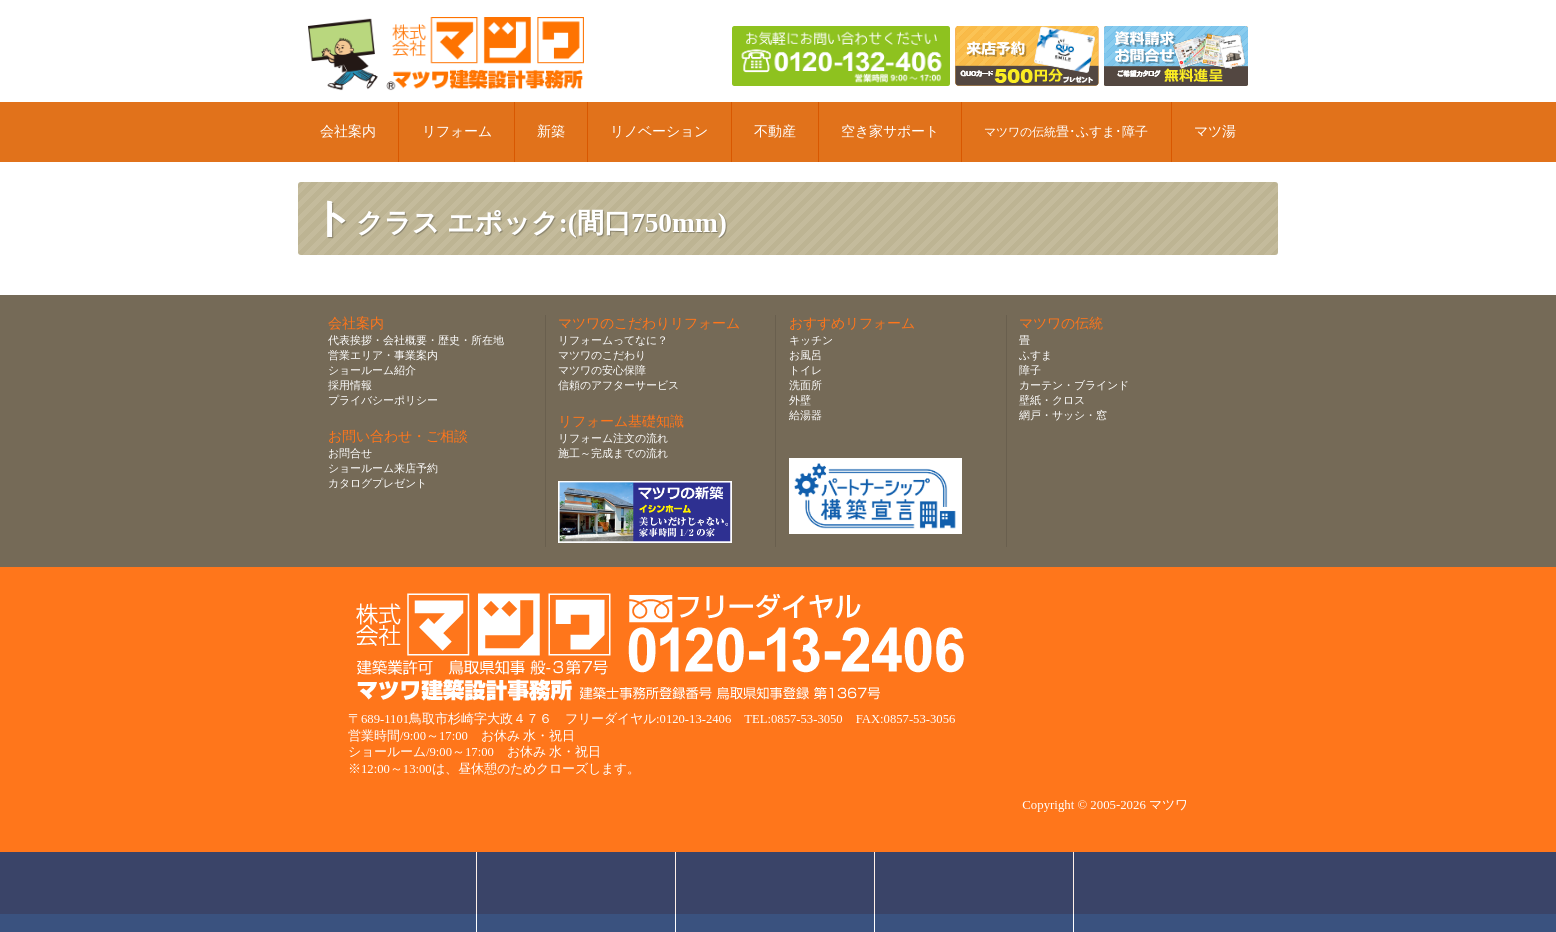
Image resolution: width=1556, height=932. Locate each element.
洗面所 (805, 385)
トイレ (805, 370)
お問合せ (350, 453)
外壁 (800, 400)
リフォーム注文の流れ (613, 438)
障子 (1030, 370)
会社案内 (348, 131)
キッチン (811, 340)
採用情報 (350, 385)
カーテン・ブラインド (1074, 385)
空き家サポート (890, 131)
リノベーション (659, 131)
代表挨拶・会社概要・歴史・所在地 (416, 340)
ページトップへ (1178, 892)
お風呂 (805, 355)
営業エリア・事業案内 (383, 355)
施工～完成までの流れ (613, 453)
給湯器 (805, 415)
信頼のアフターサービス (618, 385)
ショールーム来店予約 (383, 468)
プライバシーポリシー (383, 400)
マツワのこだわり (602, 355)
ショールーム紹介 (372, 370)
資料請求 (974, 892)
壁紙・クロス (1052, 400)
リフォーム (457, 131)
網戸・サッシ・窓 (1063, 415)
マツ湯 (1215, 131)
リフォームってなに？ (613, 340)
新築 (551, 131)
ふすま (1035, 355)
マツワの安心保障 (602, 370)
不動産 (775, 131)
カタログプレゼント (377, 483)
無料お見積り (775, 892)
